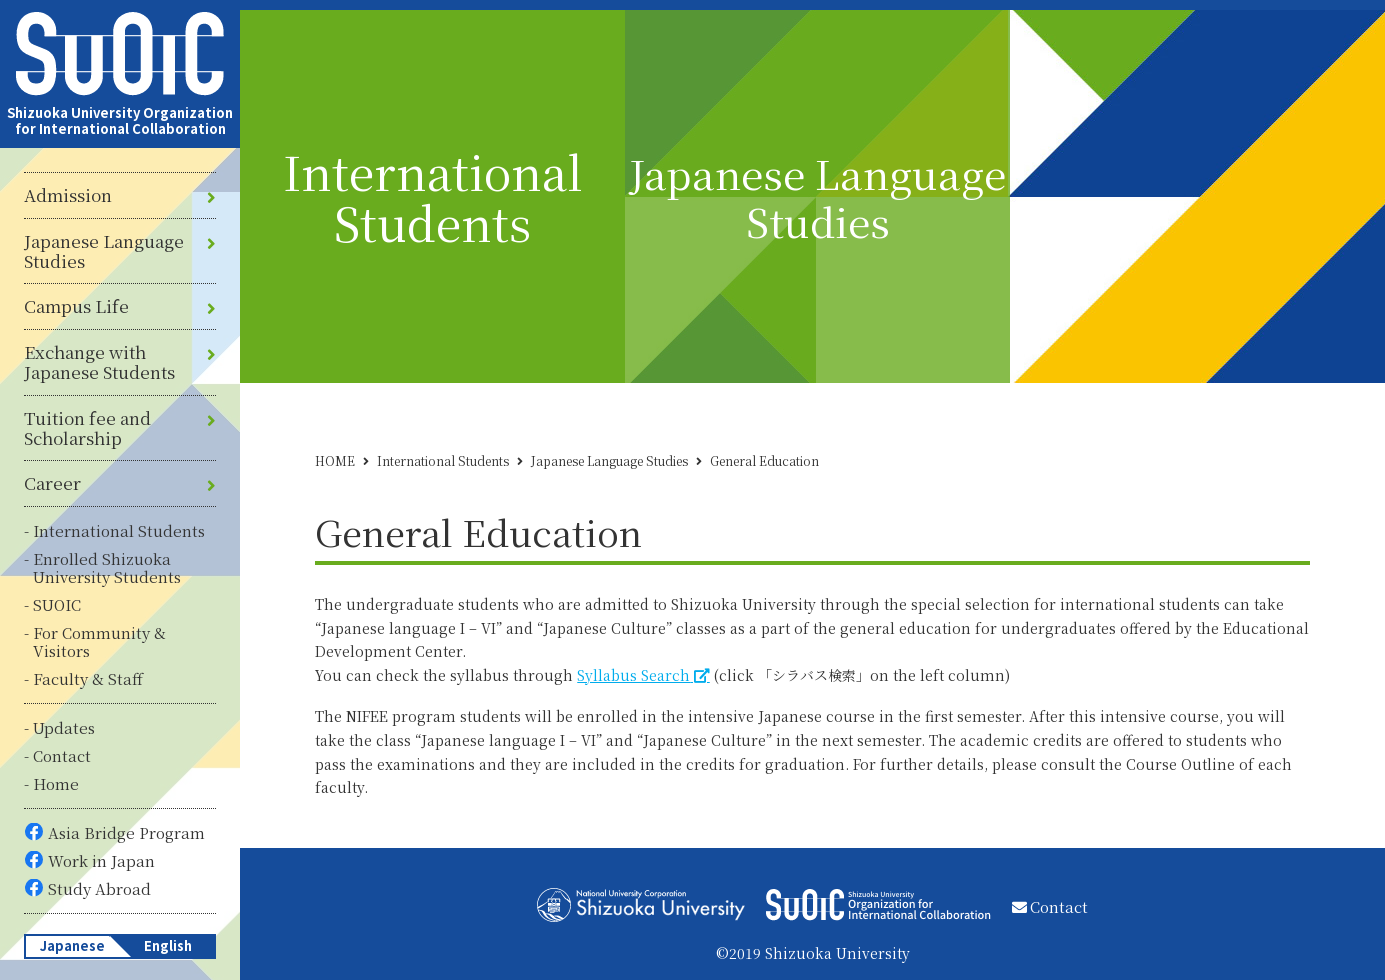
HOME (335, 460)
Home (56, 783)
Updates (64, 727)
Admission (68, 195)
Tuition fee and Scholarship (87, 428)
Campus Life (76, 306)
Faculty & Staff (88, 678)
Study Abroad (99, 888)
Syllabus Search (633, 675)
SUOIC (57, 604)
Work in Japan (101, 860)
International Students (119, 530)
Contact (62, 755)
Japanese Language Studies (104, 251)
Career (52, 483)
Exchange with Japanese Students (99, 362)
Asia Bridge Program (126, 832)
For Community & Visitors (99, 641)
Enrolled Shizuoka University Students (107, 567)
